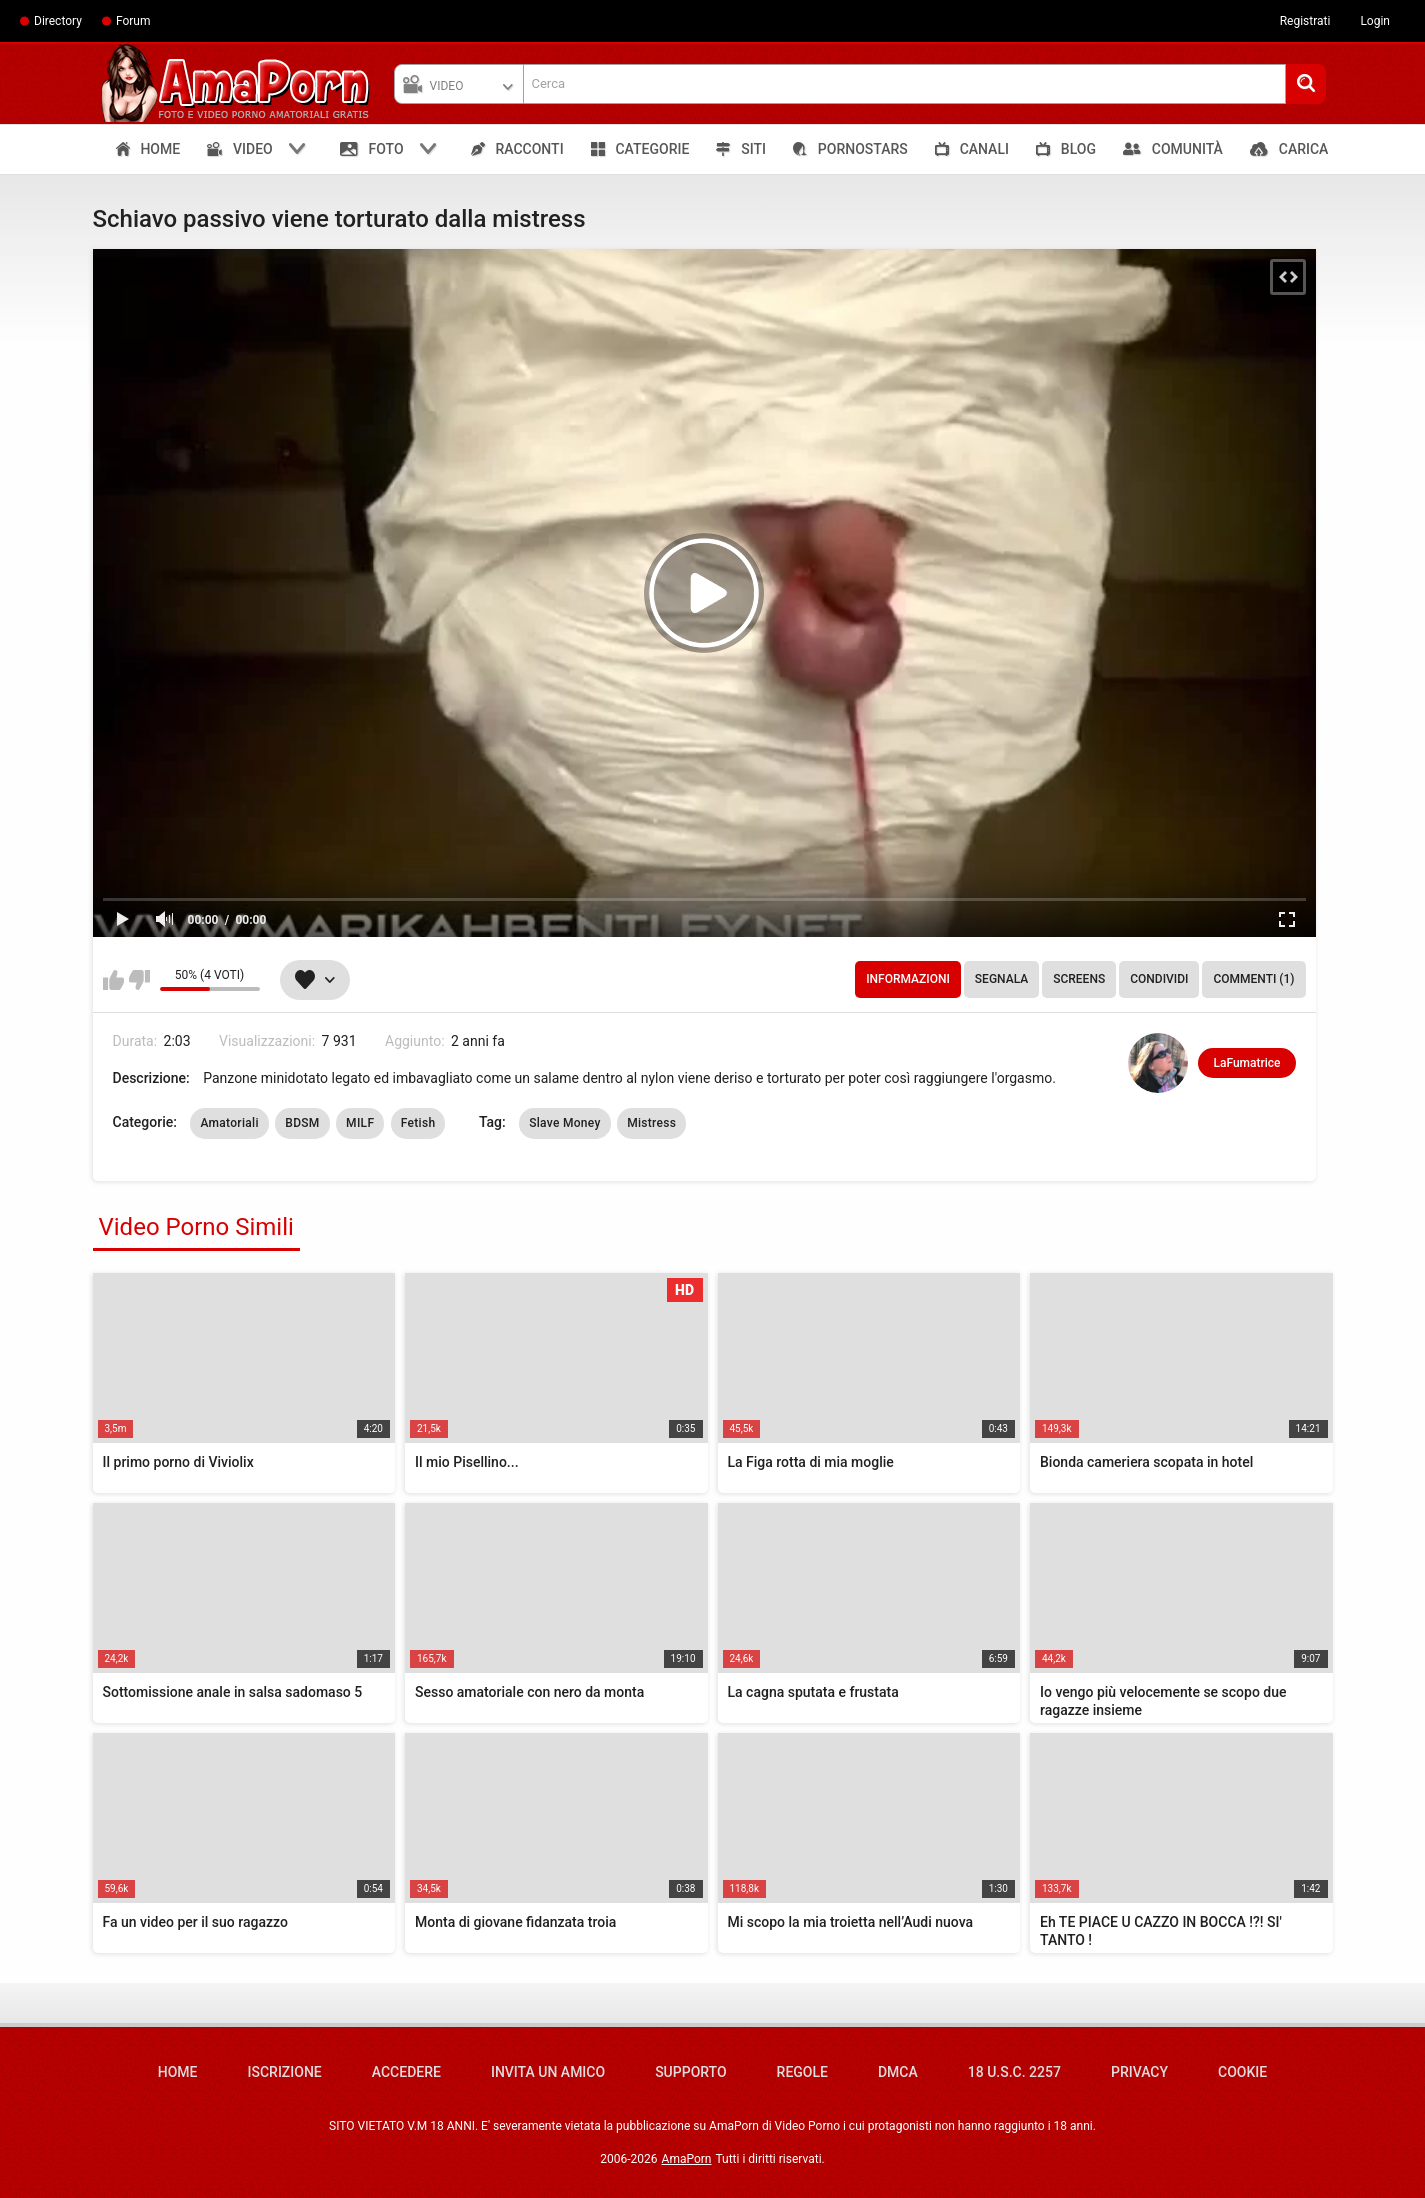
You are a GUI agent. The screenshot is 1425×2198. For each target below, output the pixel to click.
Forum (133, 21)
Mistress (651, 1123)
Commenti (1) (1253, 979)
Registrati (1305, 21)
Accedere (406, 2072)
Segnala (1001, 979)
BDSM (302, 1123)
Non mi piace (139, 980)
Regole (802, 2072)
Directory (58, 21)
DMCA (898, 2072)
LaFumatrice (1246, 1063)
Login (1375, 21)
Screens (1079, 979)
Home (178, 2072)
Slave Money (565, 1123)
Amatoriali (229, 1123)
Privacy (1139, 2072)
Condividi (1159, 979)
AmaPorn (687, 2159)
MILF (360, 1123)
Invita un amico (548, 2072)
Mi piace (113, 980)
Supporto (690, 2072)
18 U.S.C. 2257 (1014, 2072)
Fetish (418, 1123)
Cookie (1242, 2072)
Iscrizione (285, 2072)
